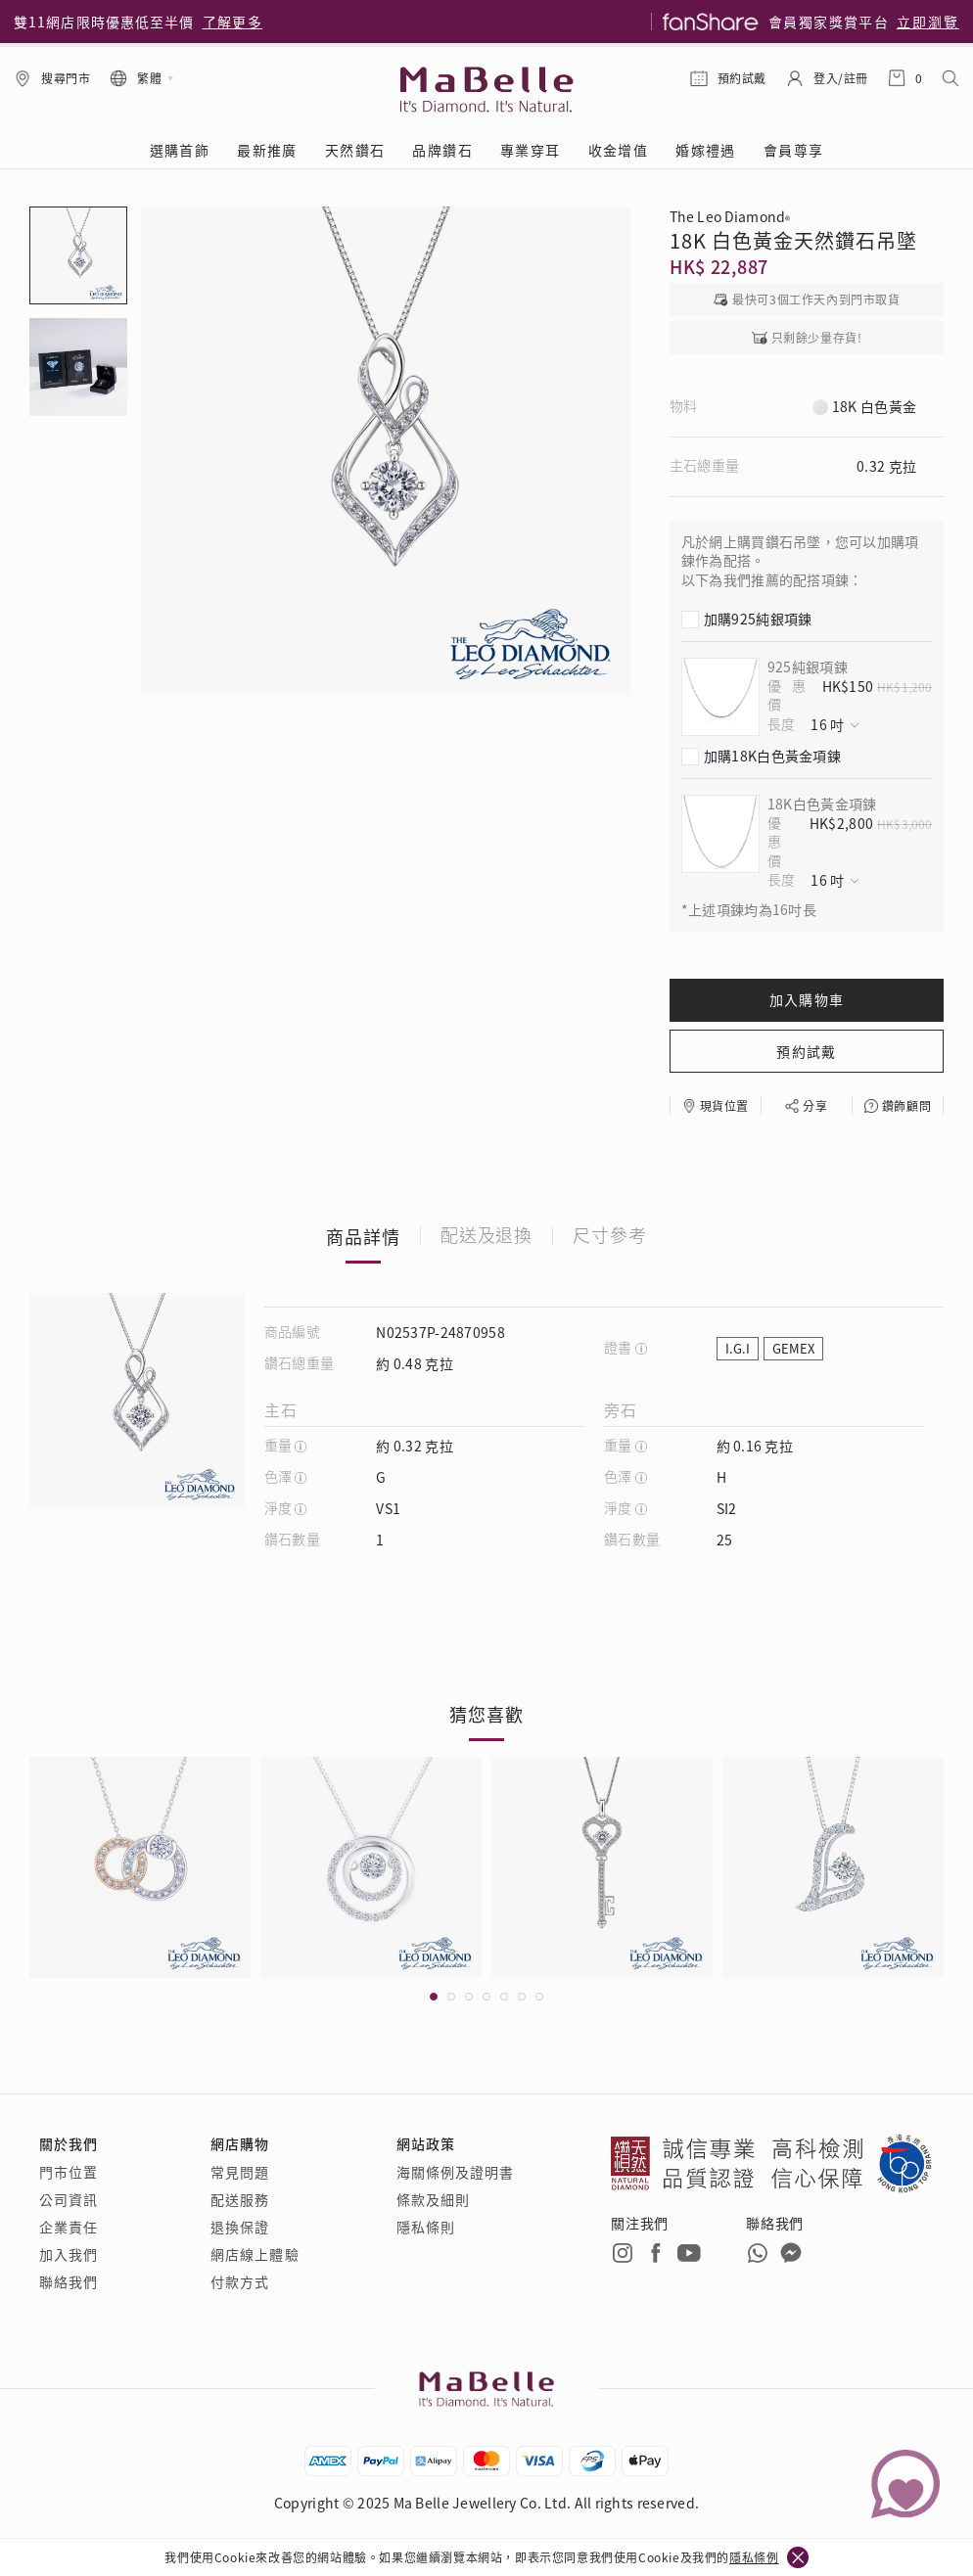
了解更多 (233, 21)
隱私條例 (753, 2557)
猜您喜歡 (486, 1713)
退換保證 (239, 2226)
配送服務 (239, 2199)
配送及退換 (486, 1236)
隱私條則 (425, 2226)
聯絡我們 (68, 2281)
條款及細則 (433, 2199)
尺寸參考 (610, 1236)
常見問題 (239, 2172)
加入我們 (68, 2254)
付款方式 (239, 2281)
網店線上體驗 (255, 2254)
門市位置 (68, 2172)
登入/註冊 (840, 77)
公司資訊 (68, 2199)
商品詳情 (363, 1236)
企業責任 (68, 2226)
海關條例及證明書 (455, 2172)
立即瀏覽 (928, 21)
